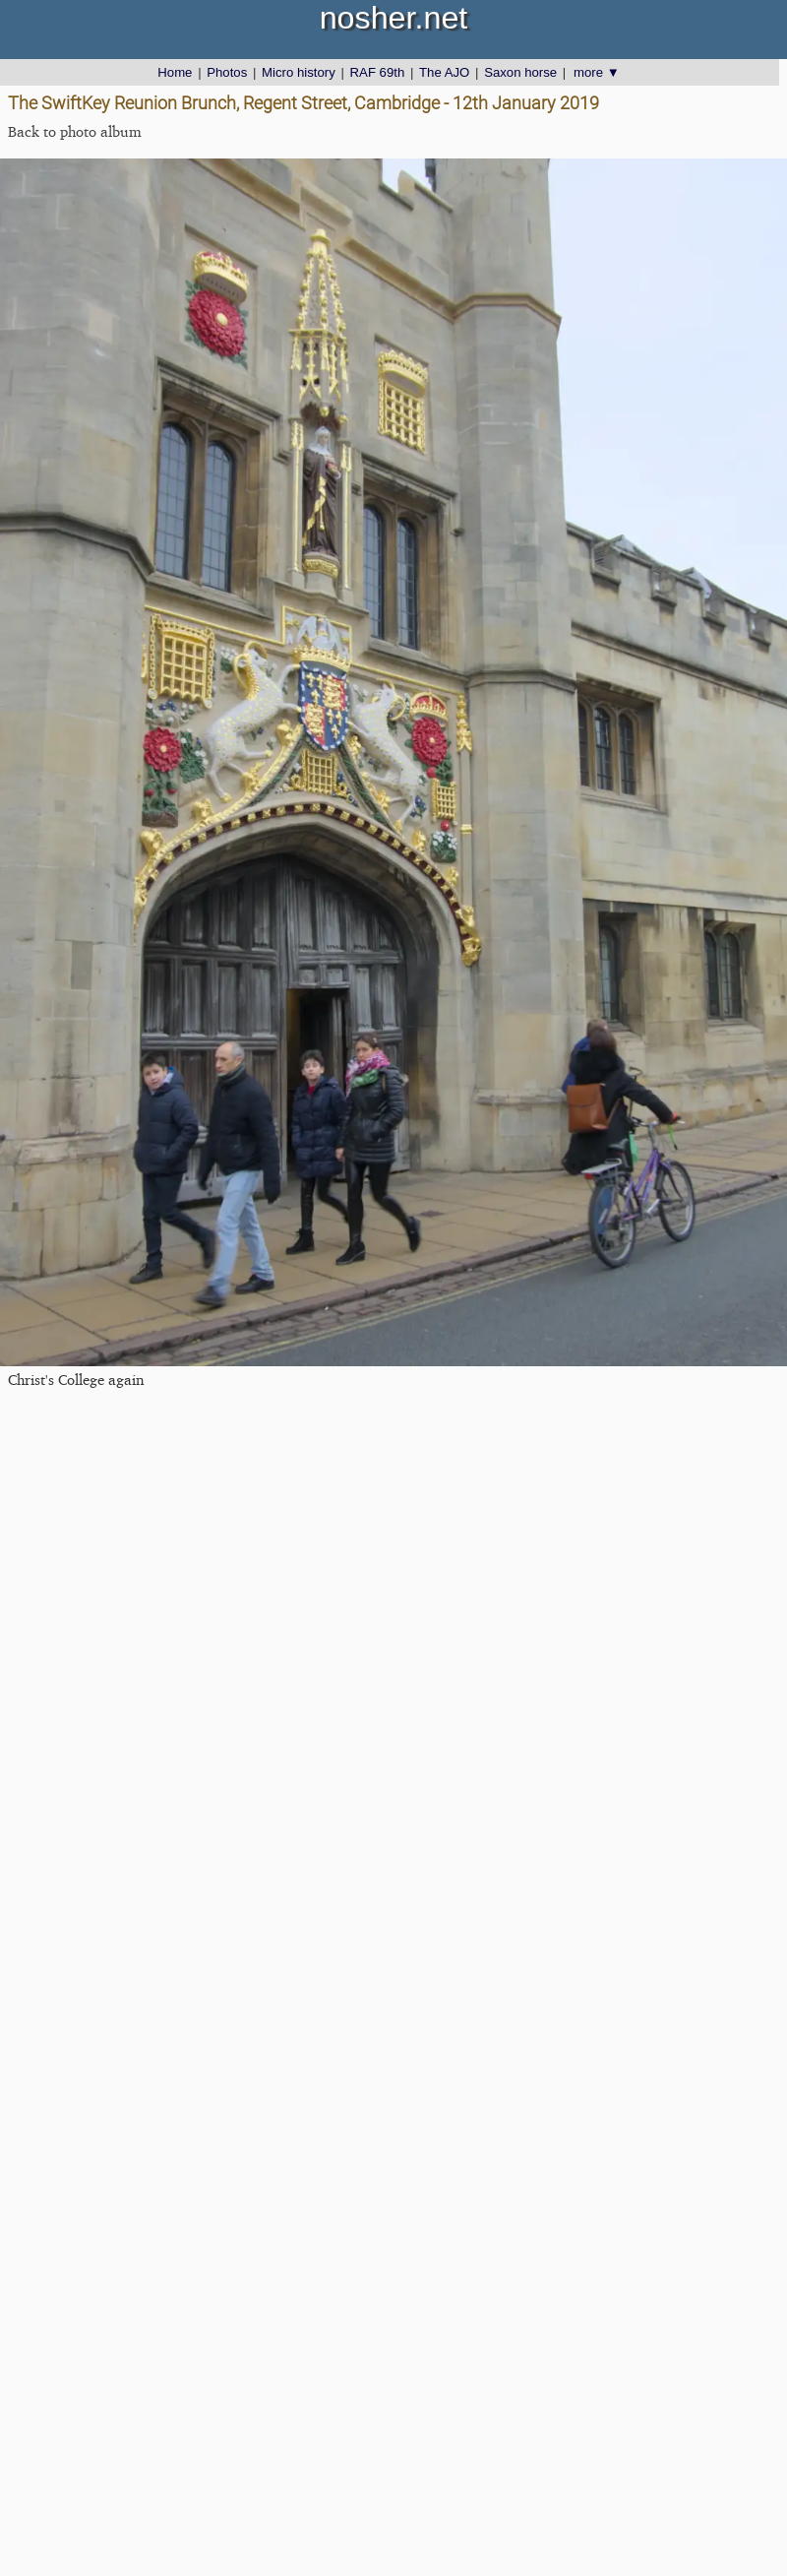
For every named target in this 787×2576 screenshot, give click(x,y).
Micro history (298, 72)
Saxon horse (520, 72)
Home (174, 72)
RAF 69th (377, 72)
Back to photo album (75, 131)
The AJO (444, 72)
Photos (227, 72)
